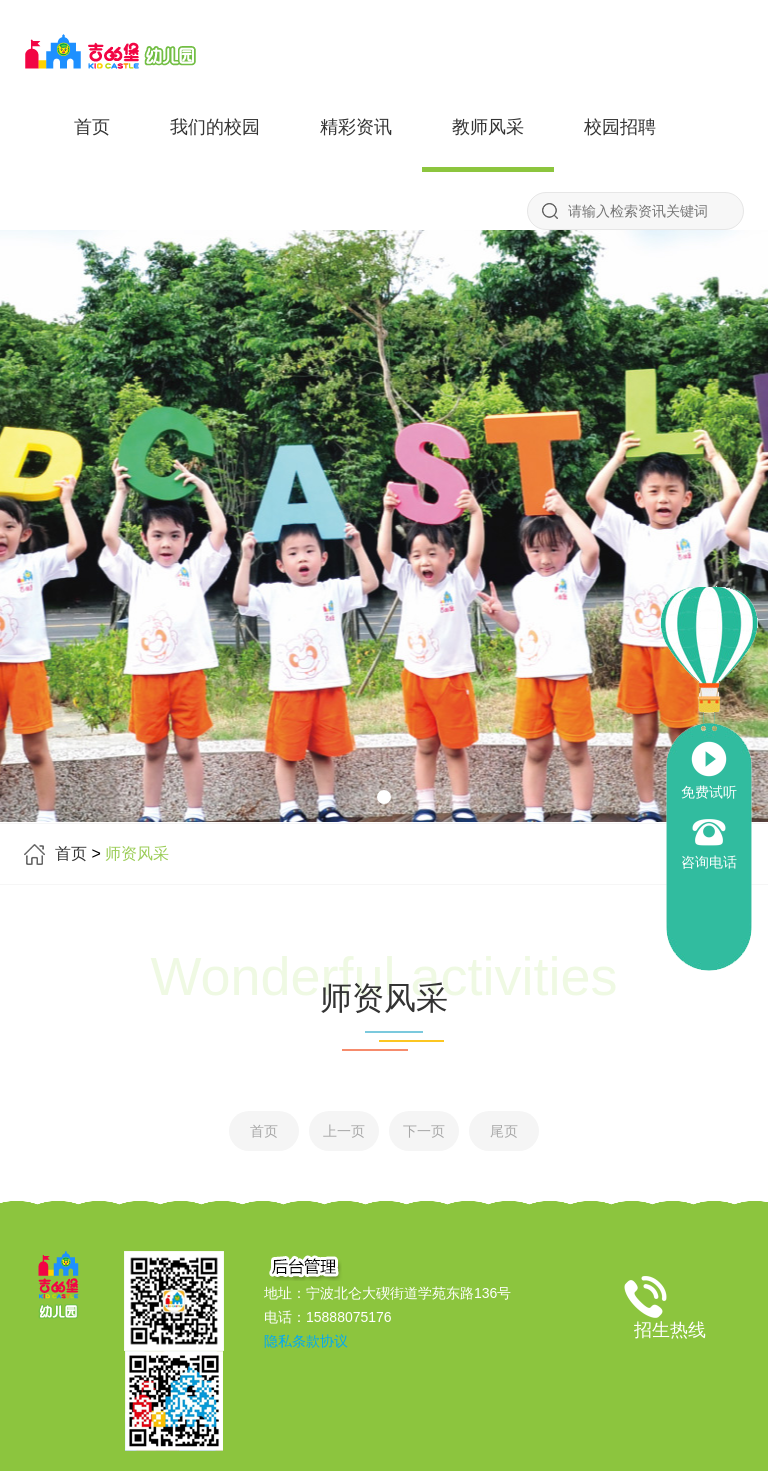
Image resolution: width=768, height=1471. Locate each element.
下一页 (424, 1131)
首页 (92, 127)
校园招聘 (620, 127)
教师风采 (488, 127)
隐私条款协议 (306, 1341)
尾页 (504, 1131)
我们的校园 (215, 127)
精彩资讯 (356, 127)
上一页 (344, 1131)
